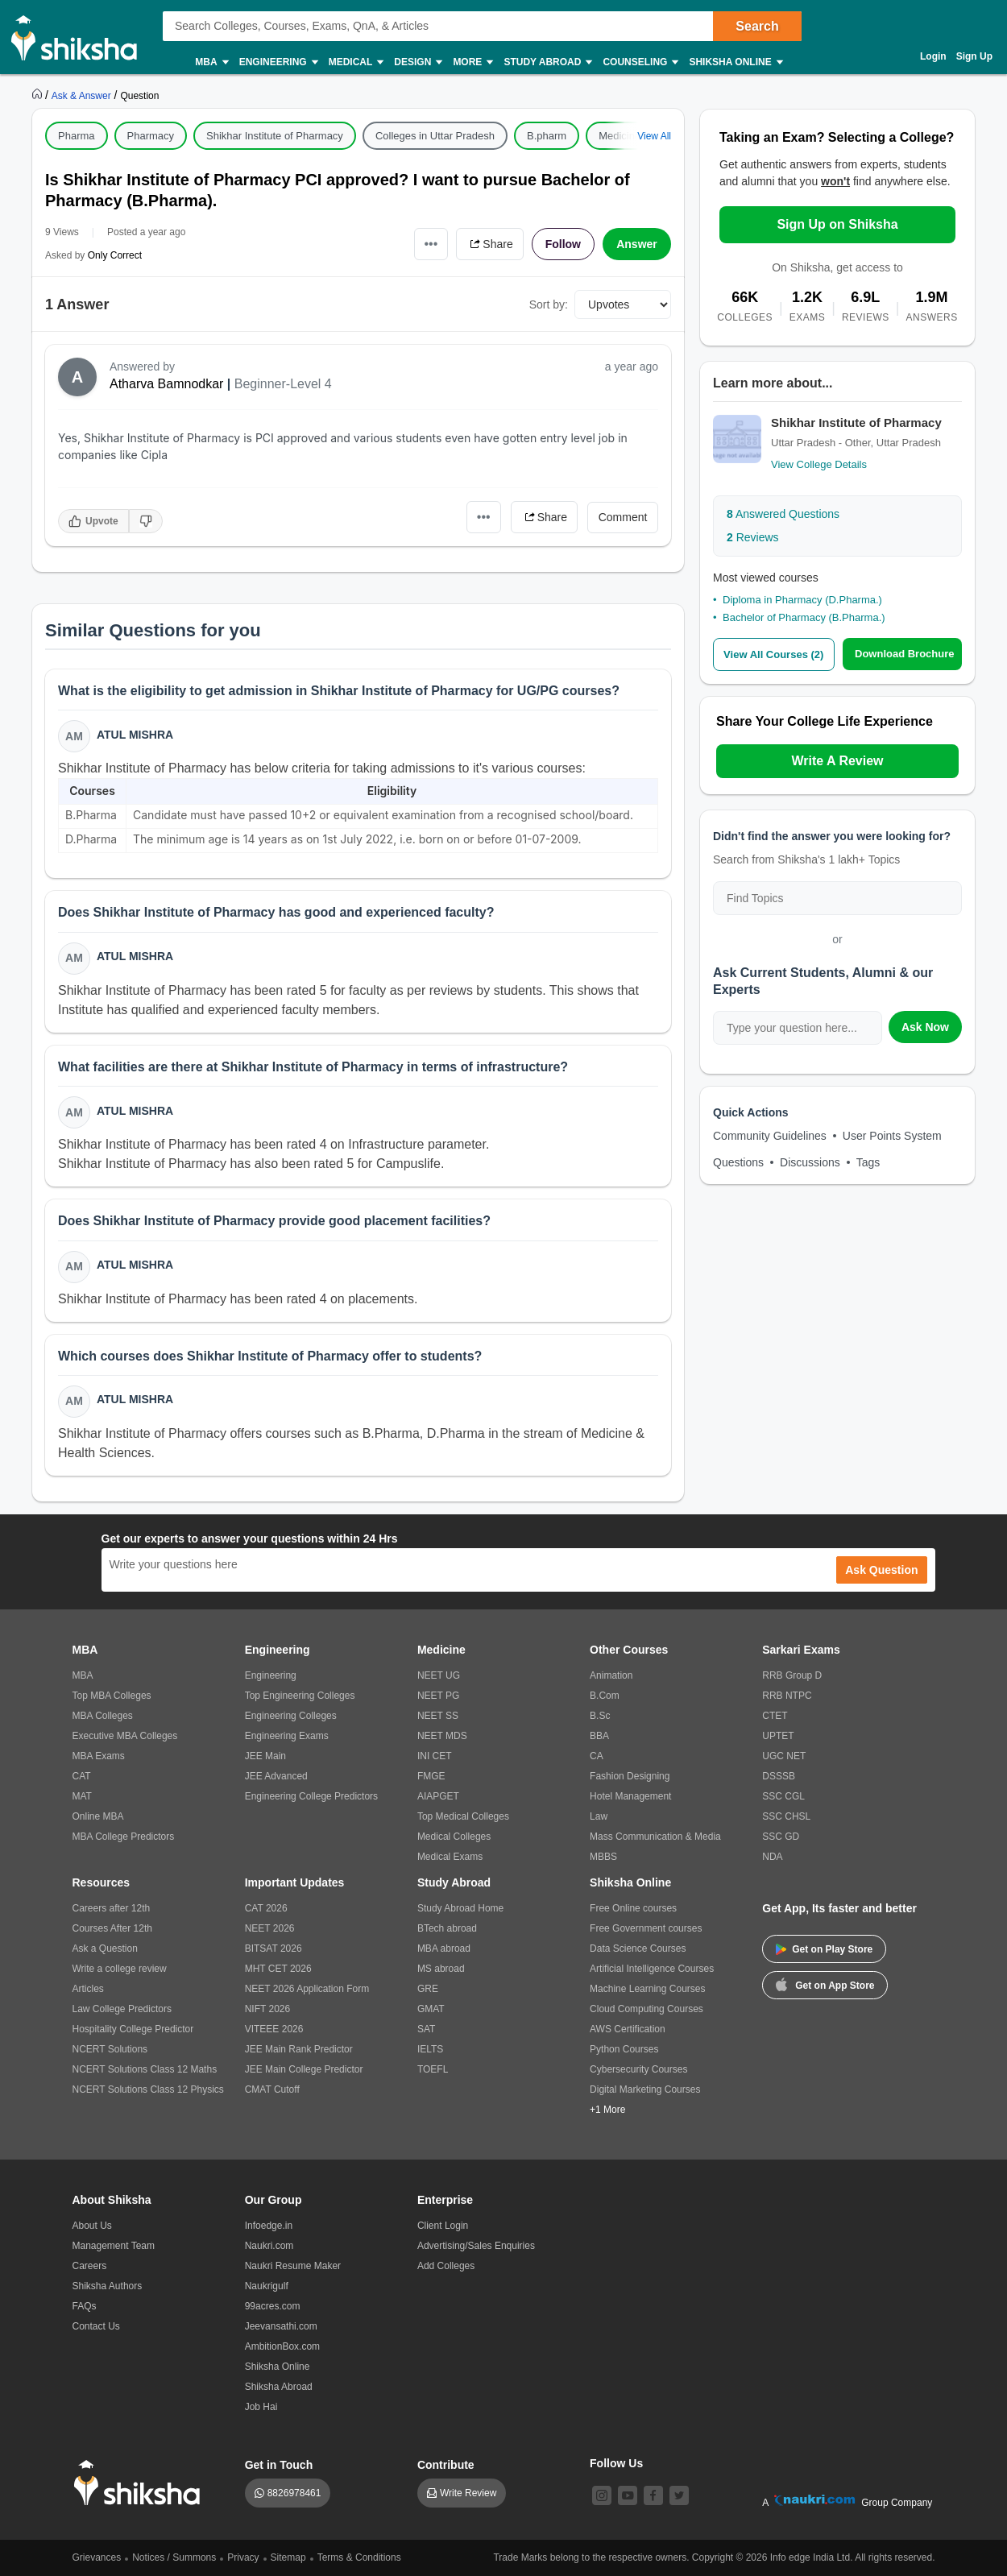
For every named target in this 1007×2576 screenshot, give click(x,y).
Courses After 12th (112, 1928)
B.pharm (546, 136)
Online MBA (98, 1816)
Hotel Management (630, 1796)
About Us (92, 2225)
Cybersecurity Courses (638, 2069)
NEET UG (438, 1675)
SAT (426, 2029)
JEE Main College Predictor (304, 2069)
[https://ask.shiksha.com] (83, 95)
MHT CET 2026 (278, 1968)
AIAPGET (438, 1796)
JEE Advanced (276, 1776)
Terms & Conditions (359, 2557)
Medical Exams (450, 1856)
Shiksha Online (735, 62)
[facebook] (653, 2495)
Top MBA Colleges (112, 1695)
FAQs (85, 2306)
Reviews (753, 537)
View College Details (819, 464)
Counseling (640, 62)
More (472, 62)
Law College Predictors (122, 2009)
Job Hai (261, 2406)
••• (431, 244)
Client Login (442, 2225)
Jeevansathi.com (281, 2326)
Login (933, 56)
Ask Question (881, 1569)
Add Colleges (445, 2266)
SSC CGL (783, 1796)
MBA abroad (443, 1948)
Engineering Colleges (291, 1715)
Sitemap (288, 2557)
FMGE (431, 1776)
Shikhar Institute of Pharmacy (274, 136)
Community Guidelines (770, 1135)
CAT (82, 1776)
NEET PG (438, 1695)
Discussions (810, 1162)
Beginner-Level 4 (283, 384)
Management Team (114, 2245)
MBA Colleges (103, 1715)
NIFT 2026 (267, 2009)
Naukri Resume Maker (293, 2266)
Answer (636, 244)
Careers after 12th (112, 1908)
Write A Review (837, 761)
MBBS (603, 1856)
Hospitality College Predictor (133, 2029)
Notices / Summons (174, 2557)
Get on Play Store (824, 1949)
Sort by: (548, 304)
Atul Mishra (135, 734)
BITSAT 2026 (273, 1948)
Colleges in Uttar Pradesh (435, 136)
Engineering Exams (287, 1735)
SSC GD (780, 1836)
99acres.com (272, 2306)
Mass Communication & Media (655, 1836)
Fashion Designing (629, 1776)
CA (596, 1756)
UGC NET (784, 1756)
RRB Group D (792, 1675)
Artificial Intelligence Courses (652, 1968)
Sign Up (974, 56)
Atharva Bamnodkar (166, 384)
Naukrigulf (266, 2286)
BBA (599, 1735)
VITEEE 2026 (274, 2029)
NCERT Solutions (110, 2049)
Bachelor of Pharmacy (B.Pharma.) (804, 617)
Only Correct (115, 255)
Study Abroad (547, 62)
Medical (356, 62)
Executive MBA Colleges (125, 1735)
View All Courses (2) (773, 654)
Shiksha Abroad (279, 2386)
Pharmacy (151, 136)
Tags (868, 1162)
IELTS (430, 2049)
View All (654, 136)
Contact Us (96, 2326)
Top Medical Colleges (463, 1816)
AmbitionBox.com (282, 2346)
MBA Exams (99, 1756)
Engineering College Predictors (311, 1796)
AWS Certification (627, 2029)
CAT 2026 (266, 1908)
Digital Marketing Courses (645, 2089)
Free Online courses (633, 1908)
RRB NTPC (786, 1695)
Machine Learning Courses (647, 1988)
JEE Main (265, 1756)
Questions (738, 1162)
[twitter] (679, 2495)
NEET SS (437, 1715)
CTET (774, 1715)
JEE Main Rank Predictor (299, 2049)
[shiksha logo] (141, 2483)
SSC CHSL (786, 1816)
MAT (82, 1796)
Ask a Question (105, 1948)
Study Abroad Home (460, 1908)
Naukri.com (269, 2245)
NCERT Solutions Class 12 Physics (148, 2089)
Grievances (97, 2557)
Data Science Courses (638, 1948)
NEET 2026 (270, 1928)
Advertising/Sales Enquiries (476, 2245)
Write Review (468, 2493)
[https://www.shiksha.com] (38, 95)
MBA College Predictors (124, 1836)
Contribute (445, 2464)
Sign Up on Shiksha (837, 224)
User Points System (892, 1135)
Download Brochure (905, 654)
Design (417, 62)
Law (598, 1816)
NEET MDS (442, 1735)
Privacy (243, 2557)
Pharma (76, 136)
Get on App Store (825, 1984)
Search (757, 26)
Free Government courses (646, 1928)
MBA (210, 62)
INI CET (434, 1756)
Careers (90, 2266)
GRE (427, 1988)
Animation (611, 1675)
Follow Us (616, 2463)
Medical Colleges (454, 1836)
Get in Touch (279, 2464)
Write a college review (120, 1968)
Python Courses (624, 2049)
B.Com (605, 1695)
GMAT (431, 2009)
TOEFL (432, 2069)
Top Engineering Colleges (300, 1695)
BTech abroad (447, 1928)
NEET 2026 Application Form (307, 1988)
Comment (623, 517)
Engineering (278, 62)
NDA (772, 1856)
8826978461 (294, 2493)
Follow (563, 244)
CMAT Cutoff (272, 2089)
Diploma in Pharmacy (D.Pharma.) (802, 600)
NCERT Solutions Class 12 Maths (145, 2069)
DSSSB (778, 1776)
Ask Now (925, 1027)
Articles (88, 1988)
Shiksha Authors (108, 2286)
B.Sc (600, 1715)
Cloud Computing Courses (646, 2009)
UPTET (778, 1735)
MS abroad (441, 1968)
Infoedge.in (268, 2225)
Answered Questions (783, 513)
